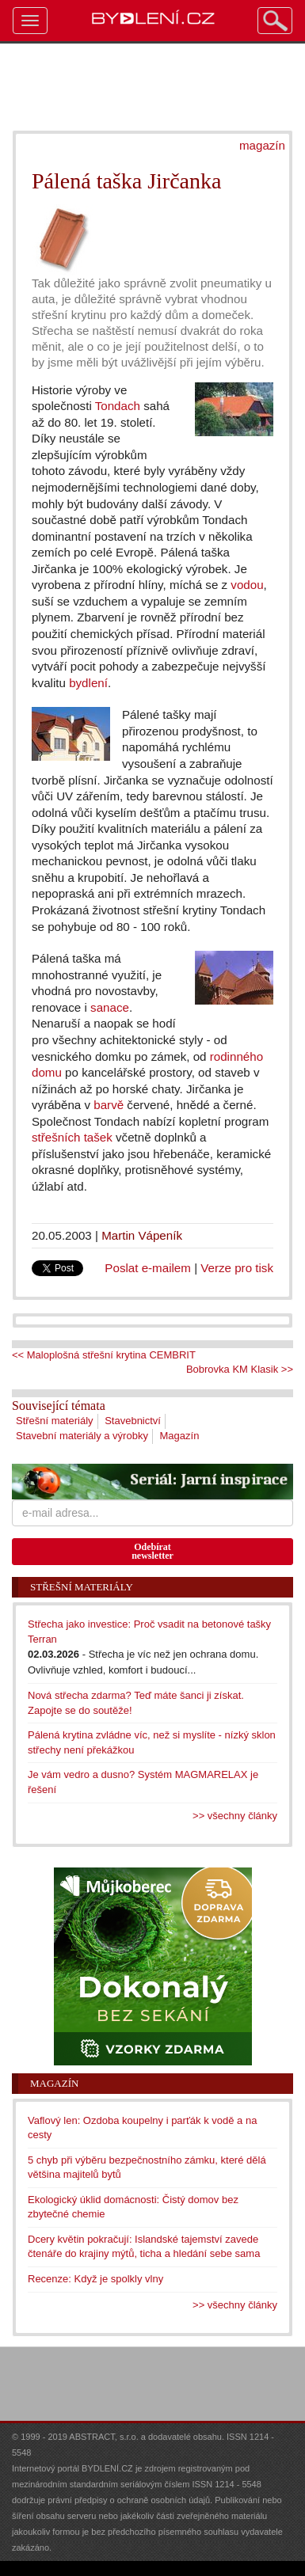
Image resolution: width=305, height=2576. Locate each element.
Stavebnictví (133, 1421)
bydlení (88, 683)
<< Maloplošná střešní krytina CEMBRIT (104, 1355)
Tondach (117, 405)
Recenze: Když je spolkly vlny (95, 2279)
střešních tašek (72, 1137)
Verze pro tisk (236, 1268)
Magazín (180, 1436)
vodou (247, 584)
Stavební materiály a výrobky (82, 1436)
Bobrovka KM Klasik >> (239, 1369)
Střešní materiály (54, 1421)
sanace (109, 1007)
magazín (262, 145)
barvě (108, 1104)
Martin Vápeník (141, 1235)
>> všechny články (235, 1816)
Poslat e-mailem (148, 1268)
